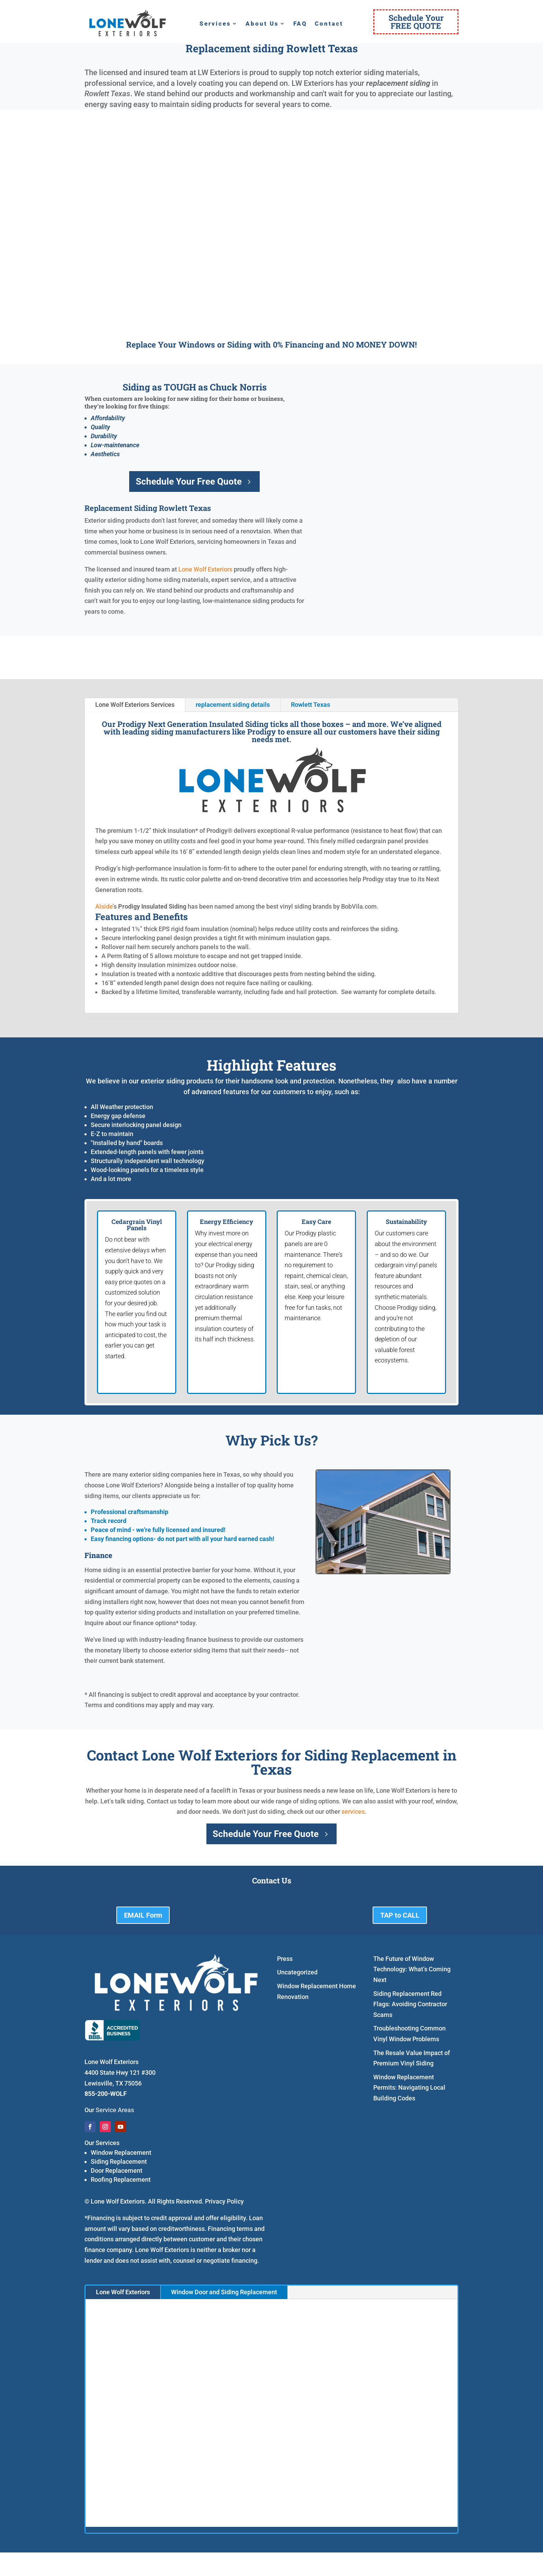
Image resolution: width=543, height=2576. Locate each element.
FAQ (300, 24)
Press (285, 1958)
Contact (329, 24)
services (353, 1811)
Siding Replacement (119, 2161)
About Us (262, 24)
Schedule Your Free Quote (189, 481)
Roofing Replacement (121, 2179)
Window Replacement (121, 2152)
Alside (104, 906)
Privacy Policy (224, 2201)
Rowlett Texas (310, 704)
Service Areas (115, 2110)
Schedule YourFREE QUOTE (416, 21)
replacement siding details (233, 704)
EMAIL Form (143, 1915)
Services (215, 24)
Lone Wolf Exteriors (205, 569)
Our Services (101, 2142)
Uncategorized (297, 1972)
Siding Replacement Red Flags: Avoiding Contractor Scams (410, 2004)
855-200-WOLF (105, 2093)
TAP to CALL (399, 1915)
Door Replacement (116, 2170)
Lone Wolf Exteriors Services (135, 704)
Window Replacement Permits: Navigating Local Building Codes (409, 2087)
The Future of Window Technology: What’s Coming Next (412, 1969)
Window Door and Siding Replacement (224, 2292)
